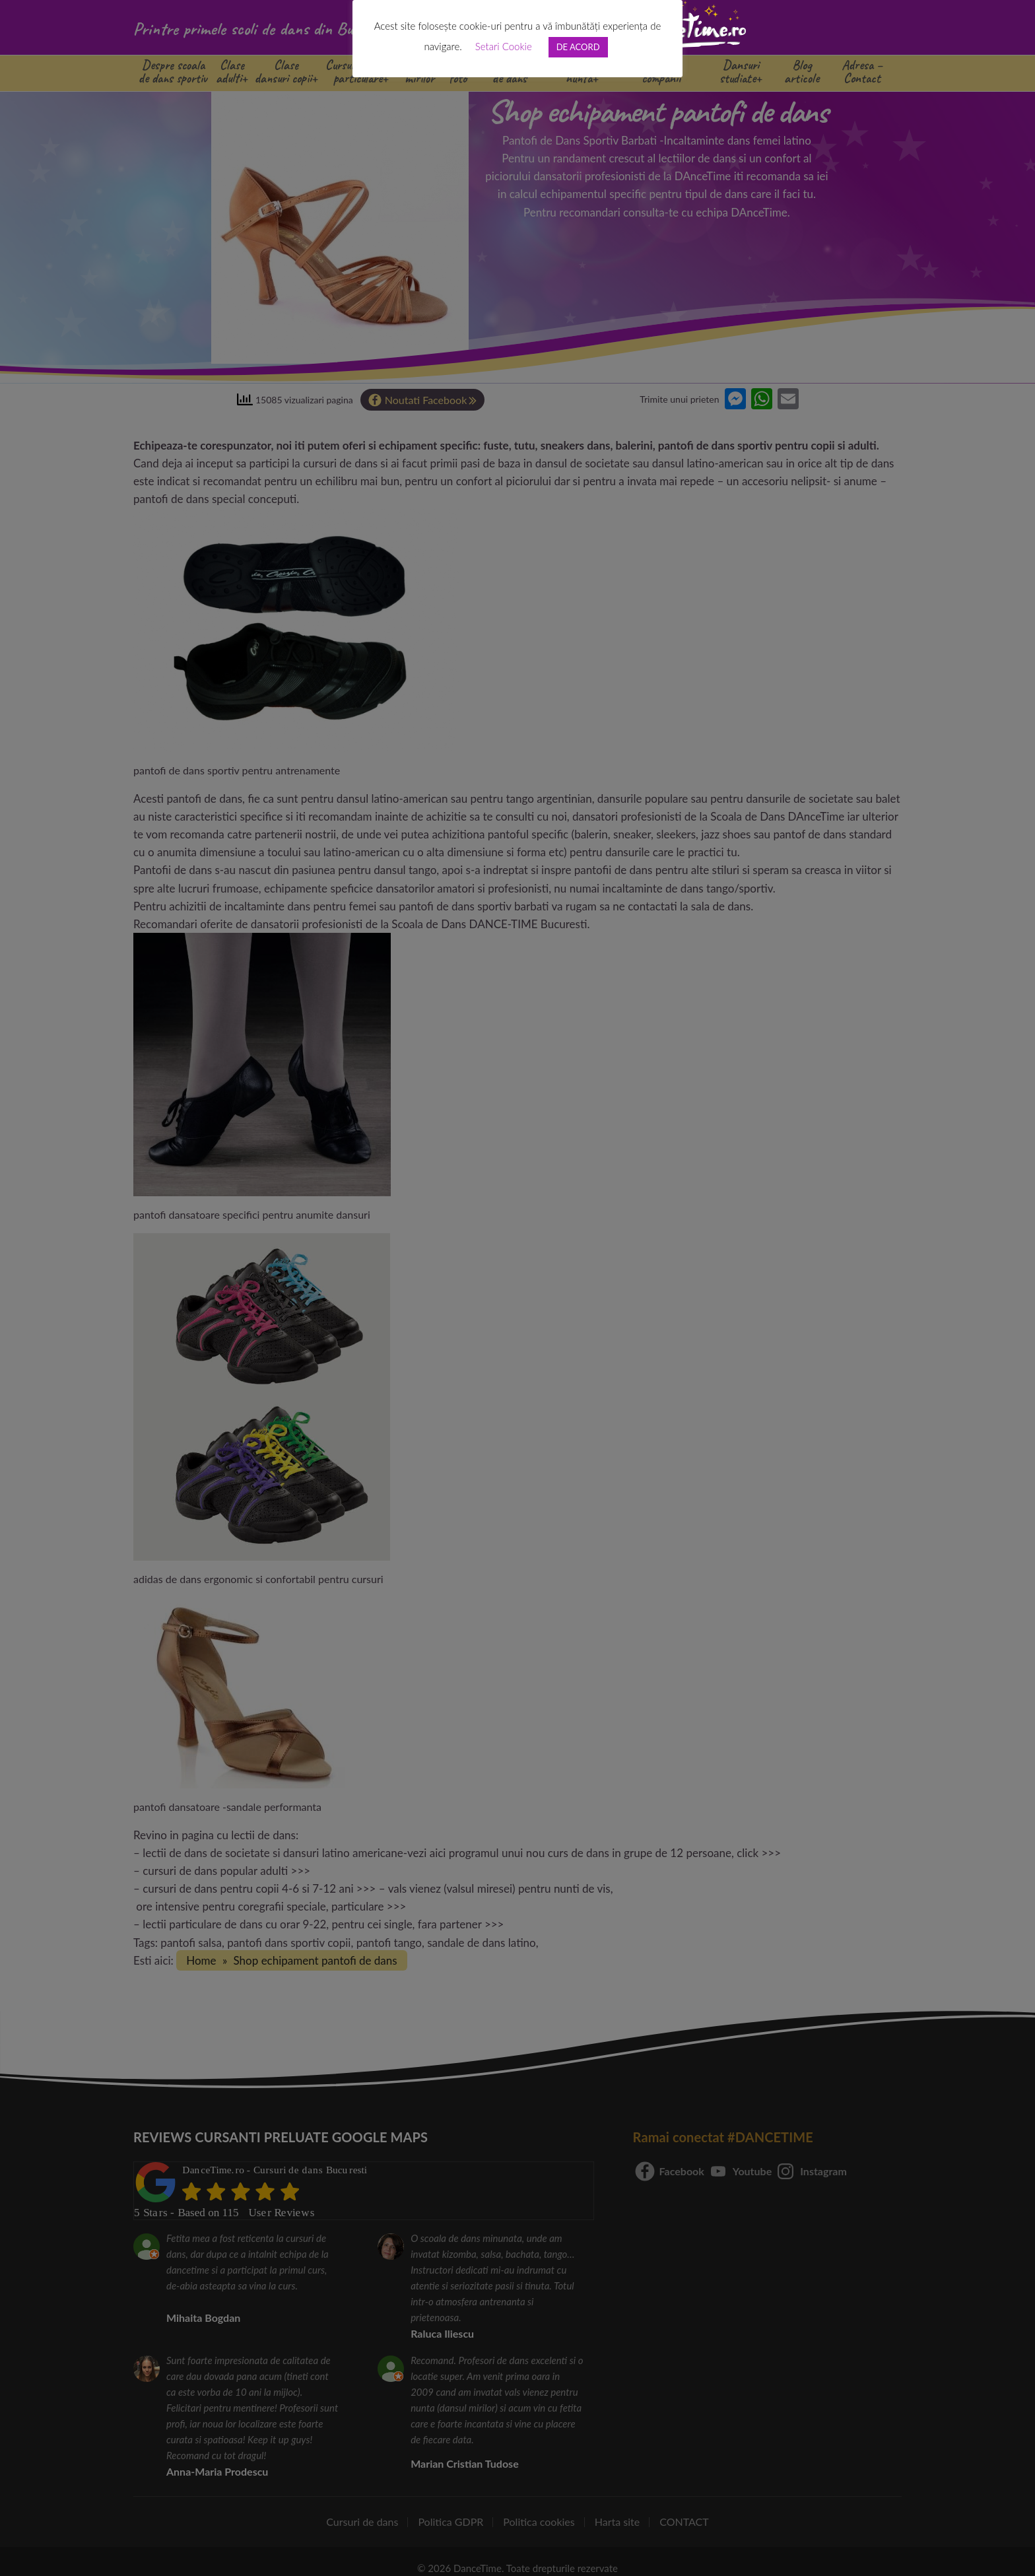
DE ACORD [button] (578, 47)
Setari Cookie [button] (503, 46)
